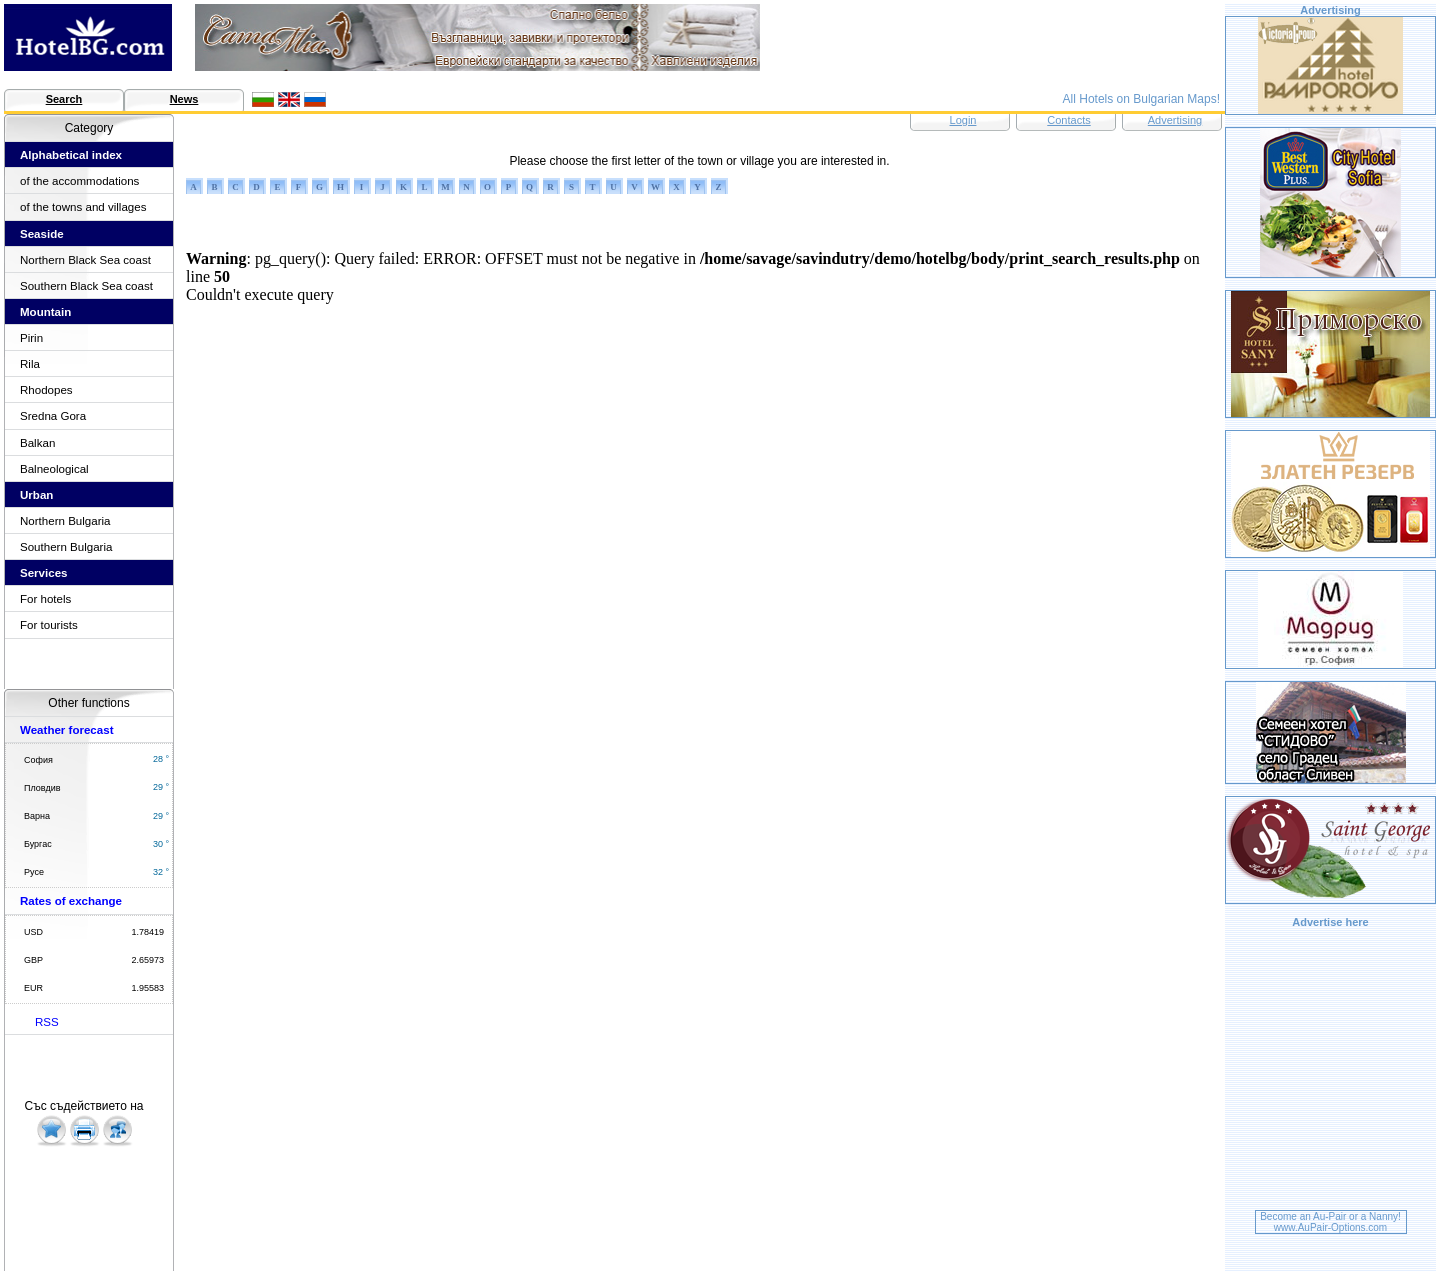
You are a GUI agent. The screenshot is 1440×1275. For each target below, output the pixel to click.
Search (64, 99)
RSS (47, 1022)
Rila (30, 364)
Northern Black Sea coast (85, 260)
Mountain (45, 312)
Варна (37, 816)
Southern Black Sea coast (86, 286)
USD (33, 932)
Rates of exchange (71, 901)
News (184, 99)
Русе (34, 872)
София (38, 760)
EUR (33, 988)
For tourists (49, 625)
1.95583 (147, 988)
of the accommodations (79, 181)
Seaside (42, 234)
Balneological (54, 469)
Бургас (38, 844)
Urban (36, 495)
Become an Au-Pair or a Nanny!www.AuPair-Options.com (1330, 1222)
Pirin (31, 338)
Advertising (1175, 120)
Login (963, 120)
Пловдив (42, 788)
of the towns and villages (83, 207)
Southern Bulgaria (66, 547)
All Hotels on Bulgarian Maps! (1141, 99)
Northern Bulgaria (65, 521)
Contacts (1068, 120)
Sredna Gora (53, 416)
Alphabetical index (71, 155)
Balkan (37, 443)
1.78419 (147, 932)
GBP (33, 960)
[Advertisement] (1331, 1072)
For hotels (45, 599)
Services (44, 573)
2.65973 (147, 960)
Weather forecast (66, 730)
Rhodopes (46, 390)
